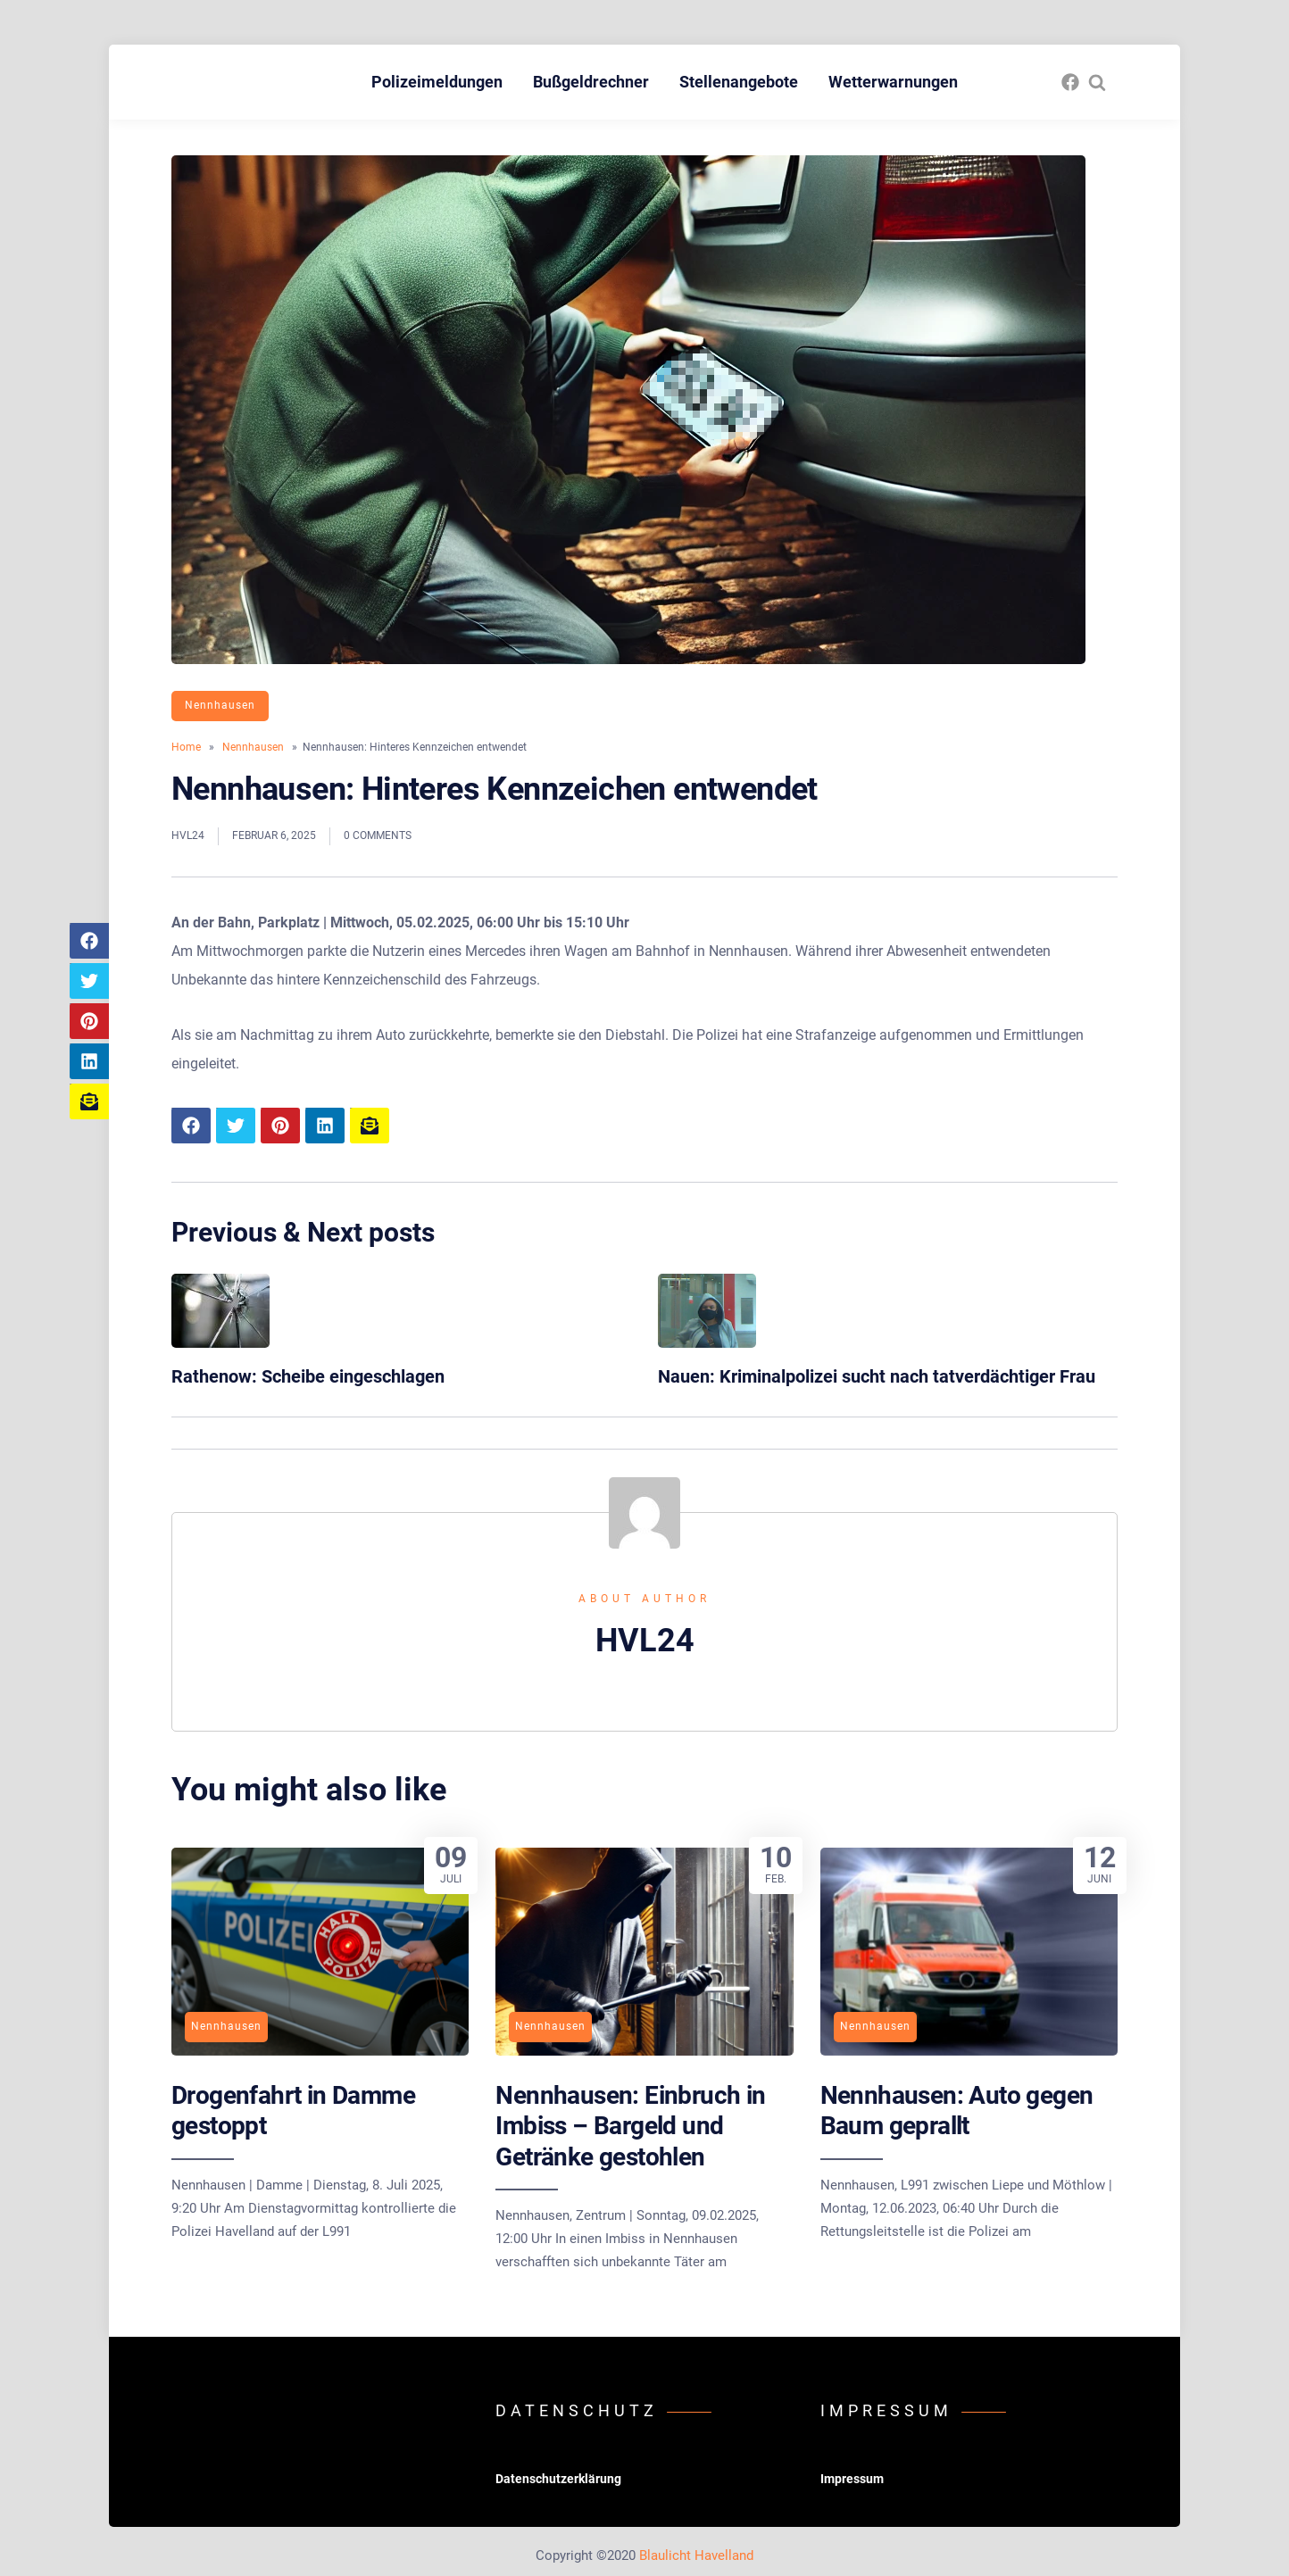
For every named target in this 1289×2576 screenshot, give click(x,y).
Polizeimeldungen (437, 81)
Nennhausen (220, 705)
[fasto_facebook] (1070, 82)
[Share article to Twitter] (89, 981)
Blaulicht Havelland (696, 2555)
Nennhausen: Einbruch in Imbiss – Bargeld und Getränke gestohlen (630, 2126)
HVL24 (187, 835)
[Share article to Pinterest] (89, 1021)
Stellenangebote (738, 81)
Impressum (852, 2479)
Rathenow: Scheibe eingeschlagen (308, 1376)
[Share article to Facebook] (89, 941)
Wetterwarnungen (893, 81)
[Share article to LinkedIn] (89, 1061)
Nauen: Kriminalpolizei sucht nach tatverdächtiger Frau (876, 1376)
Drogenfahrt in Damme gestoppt (293, 2110)
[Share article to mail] (89, 1101)
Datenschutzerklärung (558, 2479)
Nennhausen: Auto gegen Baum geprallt (957, 2110)
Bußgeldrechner (591, 81)
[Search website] (1097, 82)
